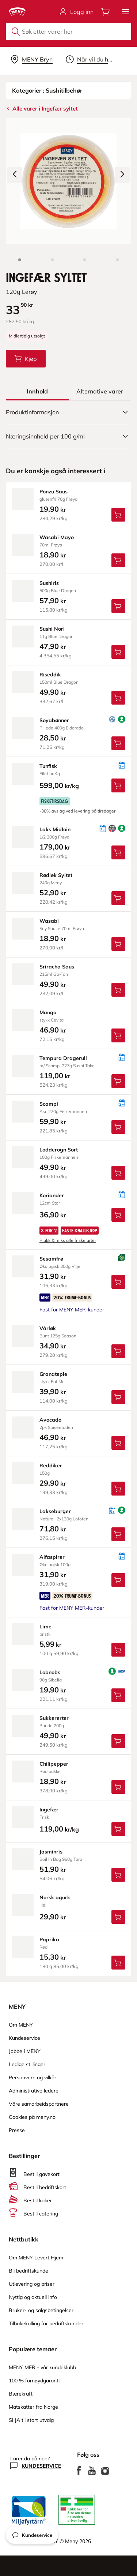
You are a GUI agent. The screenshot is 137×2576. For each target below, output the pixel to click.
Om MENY (21, 2024)
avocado (50, 1419)
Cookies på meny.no (32, 2117)
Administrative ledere (33, 2090)
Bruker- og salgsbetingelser (41, 2310)
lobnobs (49, 1672)
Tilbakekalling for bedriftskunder (46, 2323)
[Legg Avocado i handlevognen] (118, 1443)
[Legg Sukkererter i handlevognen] (118, 1741)
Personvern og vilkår (32, 2077)
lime (45, 1626)
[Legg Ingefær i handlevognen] (118, 1829)
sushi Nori (52, 629)
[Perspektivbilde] (117, 259)
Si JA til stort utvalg (31, 2420)
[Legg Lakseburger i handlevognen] (118, 1534)
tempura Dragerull (63, 1058)
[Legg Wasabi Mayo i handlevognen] (118, 560)
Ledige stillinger (27, 2064)
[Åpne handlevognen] (105, 11)
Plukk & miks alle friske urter (67, 1240)
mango (47, 1012)
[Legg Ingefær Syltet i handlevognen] (26, 358)
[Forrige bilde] (14, 175)
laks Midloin (55, 829)
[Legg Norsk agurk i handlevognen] (118, 1917)
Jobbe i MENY (25, 2051)
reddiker (50, 1465)
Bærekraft (21, 2393)
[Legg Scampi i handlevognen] (118, 1127)
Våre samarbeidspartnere (39, 2104)
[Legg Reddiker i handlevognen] (118, 1488)
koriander (51, 1195)
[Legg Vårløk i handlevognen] (118, 1351)
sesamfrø (51, 1258)
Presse (17, 2130)
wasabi (49, 921)
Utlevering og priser (31, 2284)
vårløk (47, 1328)
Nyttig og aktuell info (33, 2297)
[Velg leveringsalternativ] (32, 59)
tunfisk (48, 766)
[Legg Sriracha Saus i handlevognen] (118, 990)
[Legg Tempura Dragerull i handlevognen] (118, 1081)
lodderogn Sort (58, 1149)
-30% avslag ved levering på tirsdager (77, 811)
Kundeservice (24, 2038)
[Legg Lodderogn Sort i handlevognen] (118, 1173)
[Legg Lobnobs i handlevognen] (118, 1695)
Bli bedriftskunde (28, 2270)
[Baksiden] (84, 259)
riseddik (50, 674)
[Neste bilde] (122, 175)
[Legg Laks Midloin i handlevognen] (118, 852)
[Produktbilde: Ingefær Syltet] (19, 259)
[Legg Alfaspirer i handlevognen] (118, 1580)
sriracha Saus (56, 966)
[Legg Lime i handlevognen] (118, 1649)
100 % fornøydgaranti (34, 2380)
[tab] (37, 391)
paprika (49, 1939)
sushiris (49, 583)
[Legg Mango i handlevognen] (118, 1035)
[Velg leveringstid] (90, 59)
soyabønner (54, 720)
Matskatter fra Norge (33, 2407)
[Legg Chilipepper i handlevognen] (118, 1787)
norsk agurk (54, 1897)
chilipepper (53, 1764)
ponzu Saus (53, 491)
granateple (53, 1374)
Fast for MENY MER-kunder (71, 1309)
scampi (48, 1104)
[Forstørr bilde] (68, 181)
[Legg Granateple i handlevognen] (118, 1397)
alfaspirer (52, 1557)
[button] (125, 12)
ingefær (48, 1809)
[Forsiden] (52, 259)
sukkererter (54, 1718)
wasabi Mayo (56, 537)
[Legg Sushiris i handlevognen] (118, 606)
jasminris (50, 1851)
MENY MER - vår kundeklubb (42, 2367)
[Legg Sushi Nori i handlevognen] (118, 652)
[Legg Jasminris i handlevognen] (118, 1875)
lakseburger (55, 1511)
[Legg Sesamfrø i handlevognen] (118, 1282)
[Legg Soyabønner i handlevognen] (118, 743)
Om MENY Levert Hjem (36, 2257)
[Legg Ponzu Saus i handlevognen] (118, 514)
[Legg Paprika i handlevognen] (118, 1962)
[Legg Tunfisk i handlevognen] (118, 785)
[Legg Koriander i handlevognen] (118, 1215)
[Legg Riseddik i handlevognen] (118, 697)
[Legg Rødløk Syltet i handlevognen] (118, 898)
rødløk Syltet (55, 875)
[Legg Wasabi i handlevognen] (118, 944)
